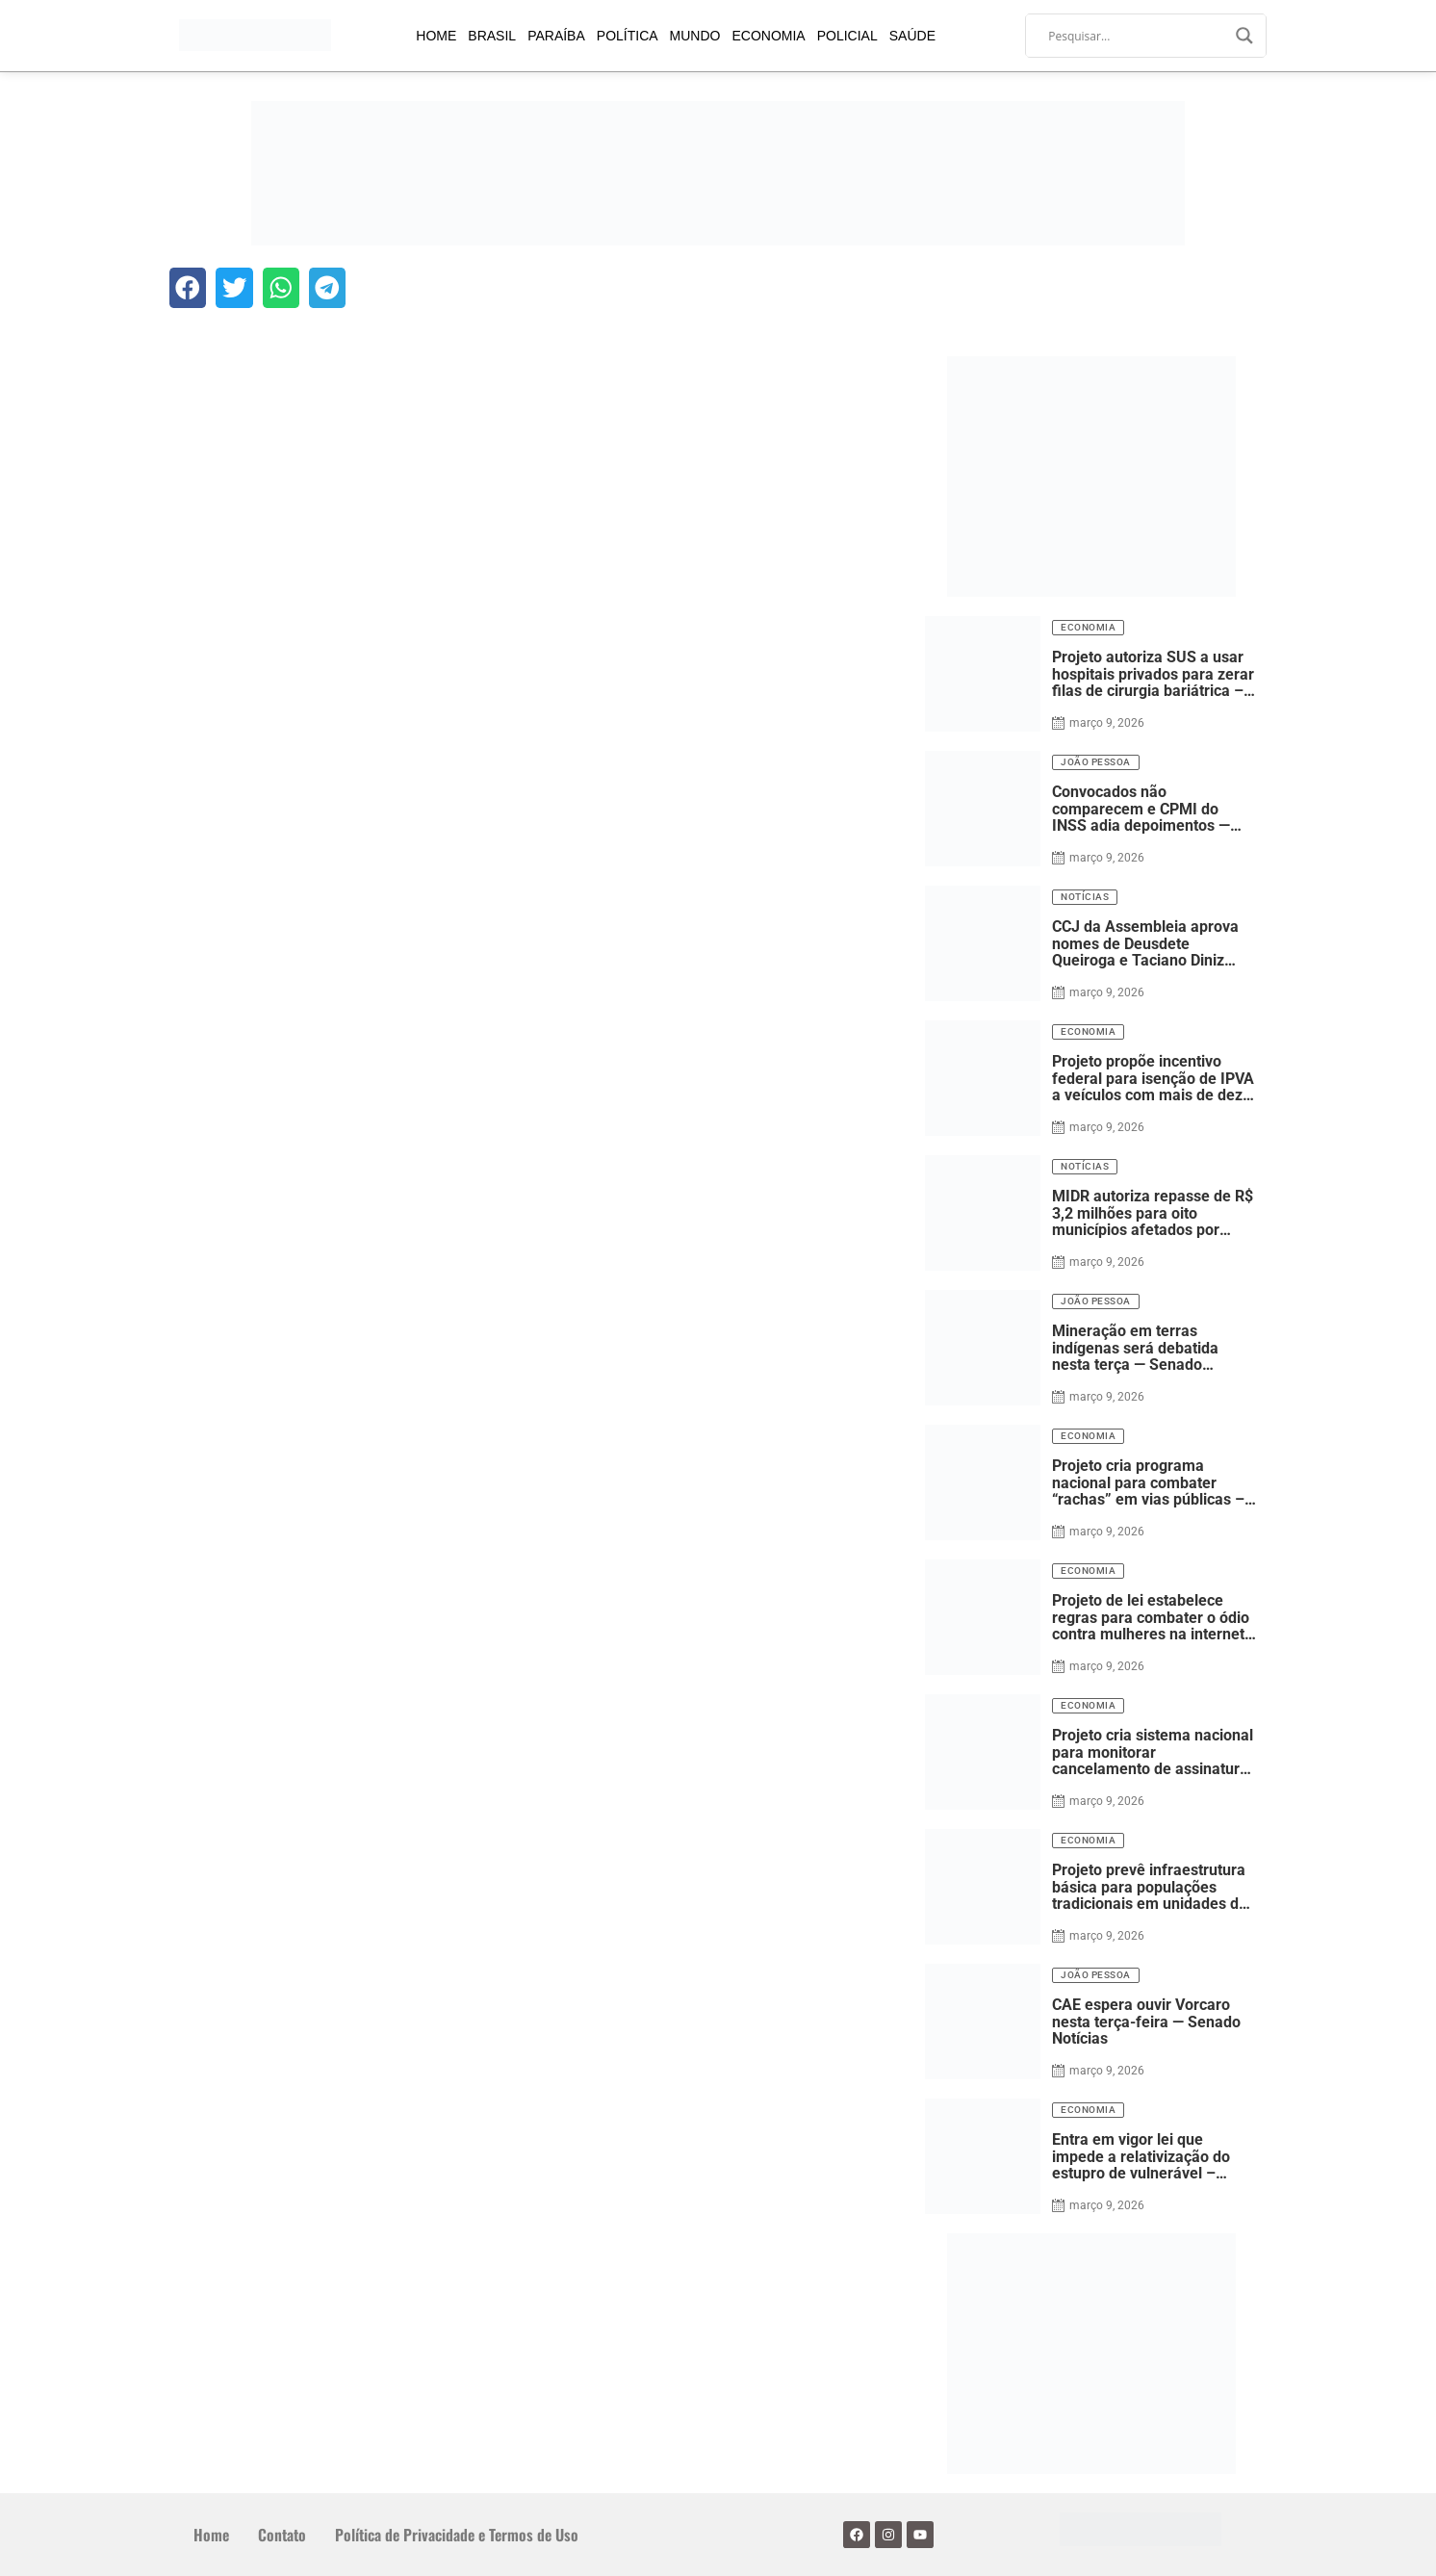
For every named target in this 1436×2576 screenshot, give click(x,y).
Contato (282, 2534)
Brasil (492, 35)
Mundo (695, 35)
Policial (847, 35)
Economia (768, 35)
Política (627, 35)
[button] (187, 288)
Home (436, 35)
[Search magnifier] (1244, 35)
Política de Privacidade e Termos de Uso (456, 2534)
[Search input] (1137, 35)
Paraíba (556, 35)
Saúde (912, 35)
